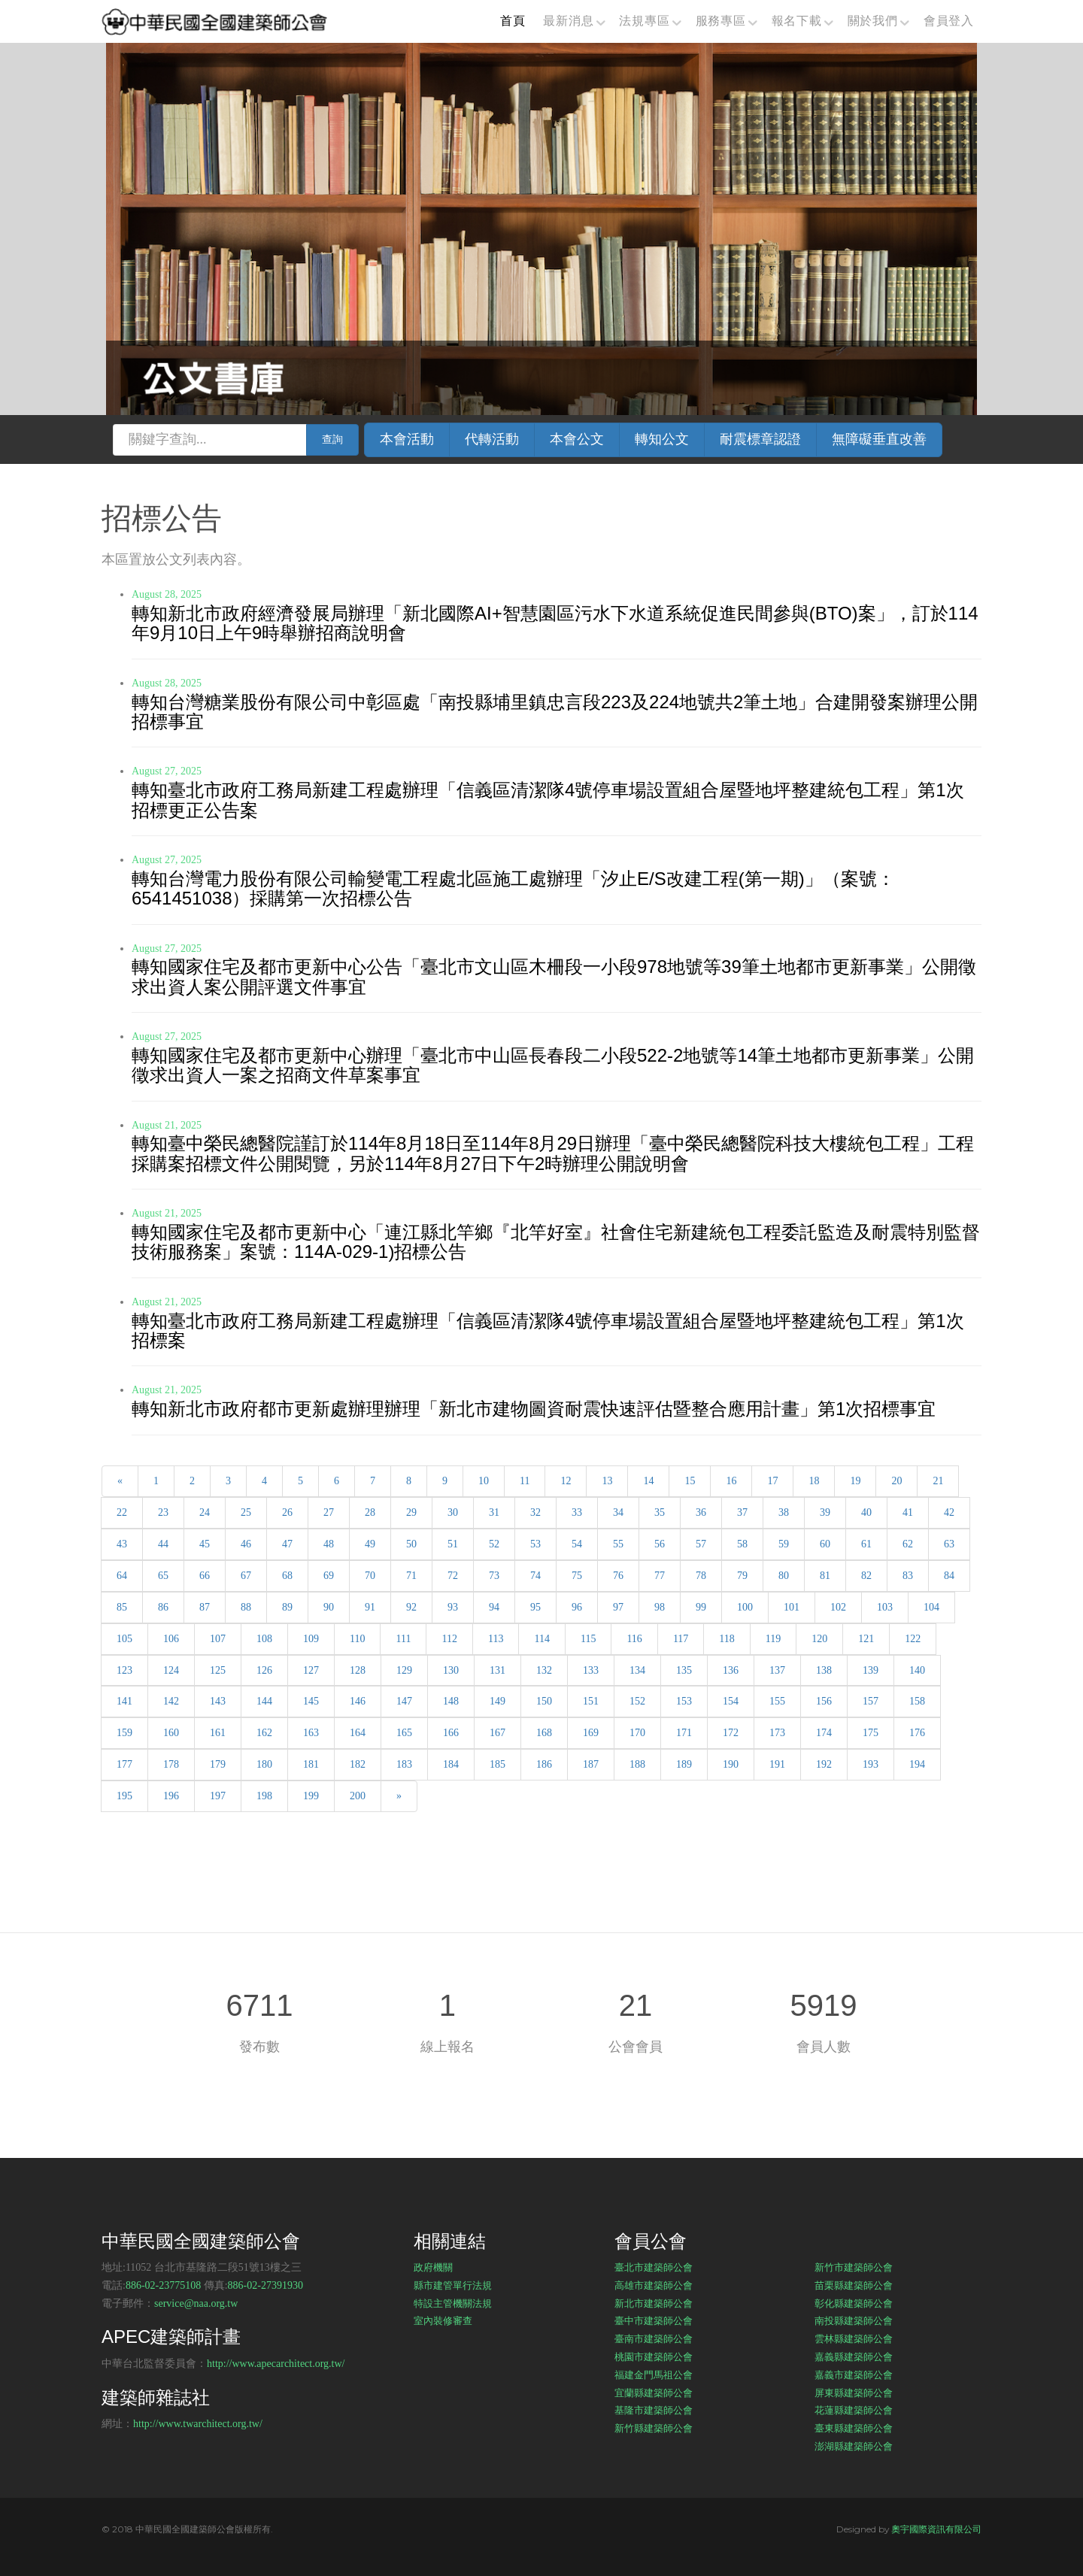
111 (403, 1638)
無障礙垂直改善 (879, 439)
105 (124, 1638)
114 (541, 1638)
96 (577, 1607)
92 (411, 1607)
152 (637, 1701)
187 (591, 1764)
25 (246, 1512)
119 (773, 1638)
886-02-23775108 (163, 2285)
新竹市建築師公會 (854, 2267)
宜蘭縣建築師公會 (653, 2393)
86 (163, 1607)
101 (791, 1607)
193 (870, 1764)
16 (731, 1481)
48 (328, 1544)
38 (783, 1512)
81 (825, 1575)
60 (825, 1544)
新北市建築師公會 (653, 2303)
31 (494, 1512)
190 (731, 1764)
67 (246, 1575)
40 (866, 1512)
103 (885, 1607)
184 (451, 1764)
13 (607, 1481)
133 (591, 1670)
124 (171, 1670)
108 (264, 1638)
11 (524, 1481)
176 (917, 1732)
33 (577, 1512)
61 (866, 1544)
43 (122, 1544)
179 (218, 1764)
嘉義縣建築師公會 (854, 2356)
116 (634, 1638)
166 (451, 1732)
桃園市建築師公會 (653, 2356)
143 (218, 1701)
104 (931, 1607)
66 (204, 1575)
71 (411, 1575)
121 (866, 1638)
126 (264, 1670)
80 (783, 1575)
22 (122, 1512)
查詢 (332, 439)
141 (124, 1701)
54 (577, 1544)
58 (742, 1544)
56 (659, 1544)
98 (659, 1607)
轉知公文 (662, 439)
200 (358, 1796)
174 (824, 1732)
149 (497, 1701)
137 (777, 1670)
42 (949, 1512)
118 (726, 1638)
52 (494, 1544)
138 (824, 1670)
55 (618, 1544)
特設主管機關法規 (453, 2303)
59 (783, 1544)
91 (370, 1607)
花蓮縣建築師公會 (854, 2410)
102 (838, 1607)
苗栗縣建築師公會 (854, 2285)
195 (124, 1796)
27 (328, 1512)
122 (913, 1638)
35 (659, 1512)
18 (813, 1481)
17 (772, 1481)
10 (483, 1481)
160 (171, 1732)
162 (264, 1732)
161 (218, 1732)
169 (591, 1732)
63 (949, 1544)
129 (404, 1670)
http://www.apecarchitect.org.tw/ (276, 2363)
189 (684, 1764)
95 (535, 1607)
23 (163, 1512)
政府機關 (433, 2267)
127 (311, 1670)
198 (264, 1796)
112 (449, 1638)
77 (659, 1575)
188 (637, 1764)
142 (171, 1701)
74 (535, 1575)
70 (370, 1575)
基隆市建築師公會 (653, 2410)
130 (451, 1670)
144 (264, 1701)
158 (917, 1701)
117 (680, 1638)
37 (742, 1512)
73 (494, 1575)
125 (218, 1670)
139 (870, 1670)
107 (218, 1638)
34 (618, 1512)
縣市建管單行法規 (453, 2285)
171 (684, 1732)
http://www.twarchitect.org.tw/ (197, 2423)
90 (328, 1607)
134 (637, 1670)
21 (938, 1481)
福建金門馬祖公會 (653, 2374)
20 (896, 1481)
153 (684, 1701)
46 (246, 1544)
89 (287, 1607)
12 (565, 1481)
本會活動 (407, 439)
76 (618, 1575)
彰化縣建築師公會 (854, 2303)
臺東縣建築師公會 (854, 2428)
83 (907, 1575)
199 (311, 1796)
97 (618, 1607)
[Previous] (120, 1481)
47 (287, 1544)
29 (411, 1512)
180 (264, 1764)
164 (358, 1732)
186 (544, 1764)
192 (824, 1764)
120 (819, 1638)
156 (824, 1701)
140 (917, 1670)
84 (949, 1575)
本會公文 (577, 439)
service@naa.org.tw (196, 2303)
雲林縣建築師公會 (854, 2338)
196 (171, 1796)
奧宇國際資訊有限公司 (936, 2529)
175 (870, 1732)
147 (404, 1701)
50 (411, 1544)
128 (358, 1670)
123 (124, 1670)
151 (591, 1701)
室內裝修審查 (443, 2320)
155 (777, 1701)
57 (701, 1544)
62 (907, 1544)
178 (171, 1764)
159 (124, 1732)
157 (870, 1701)
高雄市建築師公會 (653, 2285)
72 (452, 1575)
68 (287, 1575)
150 (544, 1701)
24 (204, 1512)
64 (122, 1575)
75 (577, 1575)
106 (171, 1638)
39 (825, 1512)
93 (452, 1607)
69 (328, 1575)
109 (311, 1638)
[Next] (399, 1796)
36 (701, 1512)
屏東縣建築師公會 (854, 2393)
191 (777, 1764)
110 (357, 1638)
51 (452, 1544)
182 (358, 1764)
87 (204, 1607)
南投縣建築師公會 (854, 2320)
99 (701, 1607)
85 (122, 1607)
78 (701, 1575)
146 (358, 1701)
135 (684, 1670)
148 (451, 1701)
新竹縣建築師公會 (653, 2428)
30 (452, 1512)
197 (218, 1796)
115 (588, 1638)
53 (535, 1544)
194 (917, 1764)
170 (637, 1732)
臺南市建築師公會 (653, 2338)
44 (163, 1544)
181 (311, 1764)
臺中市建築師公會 (653, 2320)
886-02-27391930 (265, 2285)
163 (311, 1732)
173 (777, 1732)
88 (246, 1607)
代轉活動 (492, 439)
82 (866, 1575)
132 (544, 1670)
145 (311, 1701)
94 (494, 1607)
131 (497, 1670)
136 (731, 1670)
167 (497, 1732)
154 (731, 1701)
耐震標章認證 (760, 439)
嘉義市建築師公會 (854, 2374)
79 (742, 1575)
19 (855, 1481)
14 (648, 1481)
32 (535, 1512)
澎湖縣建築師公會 (854, 2446)
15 (689, 1481)
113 (495, 1638)
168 (544, 1732)
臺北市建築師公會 (653, 2267)
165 (404, 1732)
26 (287, 1512)
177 (124, 1764)
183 (404, 1764)
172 (731, 1732)
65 (163, 1575)
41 (907, 1512)
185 (497, 1764)
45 (204, 1544)
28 (370, 1512)
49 (370, 1544)
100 (745, 1607)
